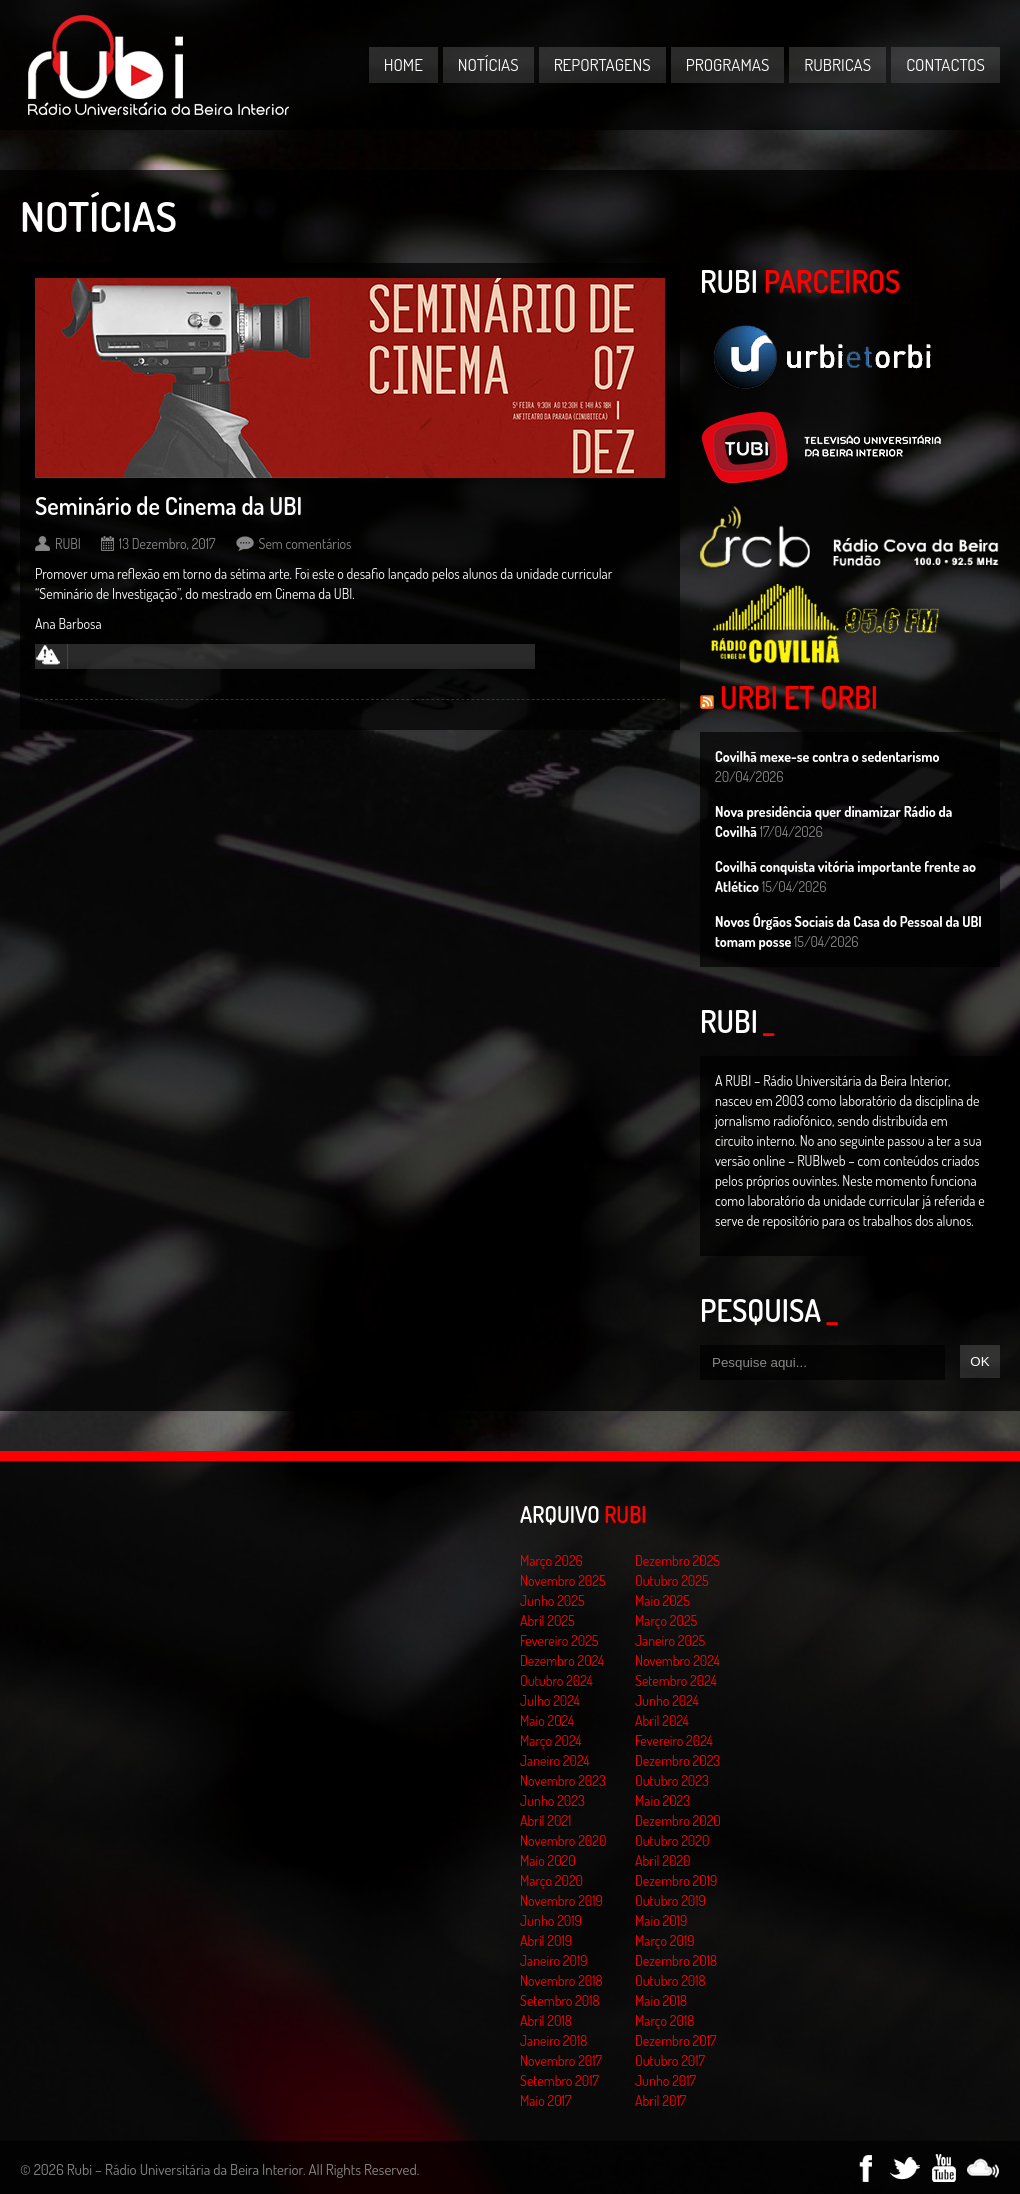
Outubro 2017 (670, 2060)
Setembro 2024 (676, 1680)
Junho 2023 (552, 1800)
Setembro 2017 (559, 2080)
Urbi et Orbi (799, 697)
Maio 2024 (547, 1720)
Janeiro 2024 (554, 1760)
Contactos (945, 64)
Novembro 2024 (677, 1660)
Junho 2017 (665, 2080)
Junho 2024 (667, 1700)
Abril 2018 (546, 2020)
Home (403, 64)
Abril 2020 (663, 1860)
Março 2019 (665, 1940)
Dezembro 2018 (676, 1960)
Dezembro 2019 (676, 1880)
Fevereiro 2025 (559, 1640)
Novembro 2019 (561, 1900)
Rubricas (837, 64)
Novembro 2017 (561, 2060)
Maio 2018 (661, 2000)
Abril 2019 (546, 1940)
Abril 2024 (662, 1720)
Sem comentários (305, 543)
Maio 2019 (661, 1920)
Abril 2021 (545, 1820)
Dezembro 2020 (678, 1820)
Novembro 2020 (563, 1840)
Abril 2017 (660, 2100)
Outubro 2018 (670, 1980)
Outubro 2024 (556, 1680)
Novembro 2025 (563, 1580)
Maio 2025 (662, 1600)
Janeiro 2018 (553, 2040)
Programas (728, 64)
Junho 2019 (551, 1920)
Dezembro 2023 (677, 1760)
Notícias (488, 64)
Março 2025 (666, 1620)
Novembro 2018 (561, 1980)
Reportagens (602, 64)
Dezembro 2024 (562, 1660)
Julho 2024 (550, 1700)
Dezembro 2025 (677, 1560)
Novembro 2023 (563, 1780)
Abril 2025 (547, 1620)
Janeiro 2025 (670, 1640)
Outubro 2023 (672, 1780)
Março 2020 (551, 1880)
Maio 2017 (545, 2100)
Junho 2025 (552, 1600)
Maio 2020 (548, 1860)
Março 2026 (551, 1560)
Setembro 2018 (560, 2000)
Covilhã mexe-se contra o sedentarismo (827, 756)
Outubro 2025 (672, 1580)
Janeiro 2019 (553, 1960)
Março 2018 (664, 2020)
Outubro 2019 (670, 1900)
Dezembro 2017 (675, 2040)
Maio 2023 (662, 1800)
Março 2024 (550, 1740)
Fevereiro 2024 (674, 1740)
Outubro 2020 (672, 1840)
